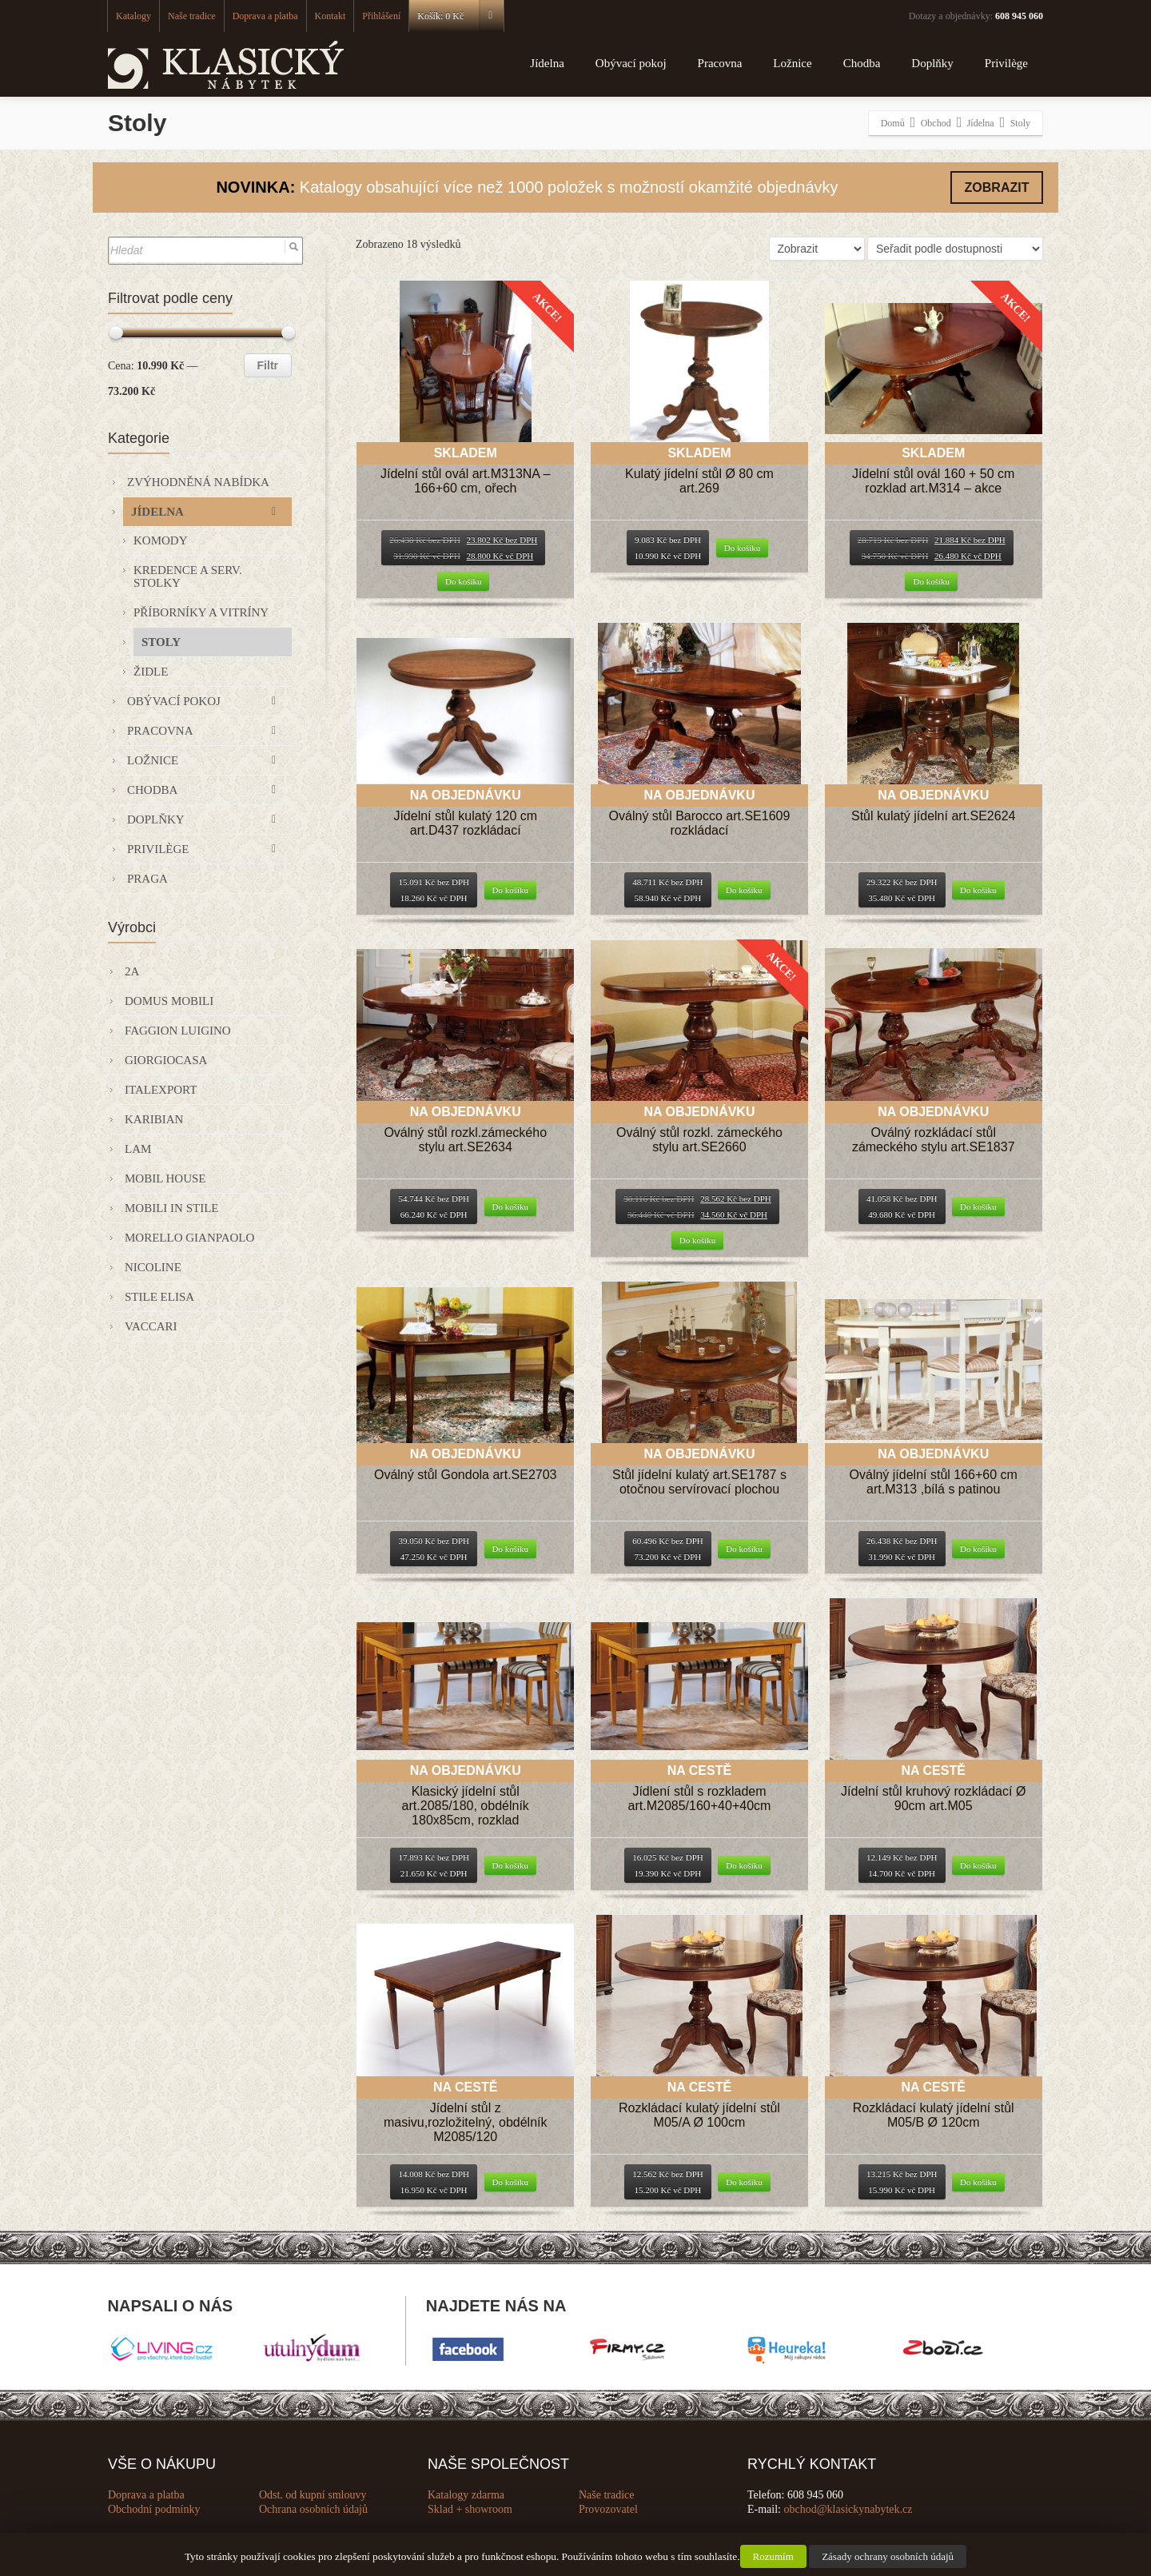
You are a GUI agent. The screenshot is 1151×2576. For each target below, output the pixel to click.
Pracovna (720, 63)
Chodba (862, 63)
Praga (147, 878)
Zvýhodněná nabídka (198, 482)
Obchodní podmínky (154, 2509)
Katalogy (133, 16)
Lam (138, 1148)
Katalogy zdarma (466, 2495)
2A (132, 971)
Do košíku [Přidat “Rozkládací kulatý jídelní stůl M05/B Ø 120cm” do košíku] (978, 2182)
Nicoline (153, 1267)
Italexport (161, 1089)
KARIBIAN (154, 1119)
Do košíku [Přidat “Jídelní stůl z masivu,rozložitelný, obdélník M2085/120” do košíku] (510, 2182)
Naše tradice (192, 16)
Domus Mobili (169, 1001)
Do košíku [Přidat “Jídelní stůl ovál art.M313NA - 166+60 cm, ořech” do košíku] (463, 581)
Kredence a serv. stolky (187, 576)
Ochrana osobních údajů (313, 2509)
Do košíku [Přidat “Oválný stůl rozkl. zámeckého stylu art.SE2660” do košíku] (697, 1240)
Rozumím (773, 2556)
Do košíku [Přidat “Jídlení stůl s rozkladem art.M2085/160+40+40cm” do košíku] (744, 1865)
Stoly (161, 642)
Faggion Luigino (178, 1030)
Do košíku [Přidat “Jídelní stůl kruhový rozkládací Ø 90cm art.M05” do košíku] (978, 1865)
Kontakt (330, 16)
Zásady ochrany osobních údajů (888, 2556)
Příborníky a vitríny (201, 612)
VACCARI (151, 1326)
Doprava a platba (265, 16)
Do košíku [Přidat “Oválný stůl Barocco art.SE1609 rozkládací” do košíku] (744, 890)
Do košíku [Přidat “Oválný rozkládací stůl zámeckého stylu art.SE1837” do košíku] (978, 1206)
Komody (160, 540)
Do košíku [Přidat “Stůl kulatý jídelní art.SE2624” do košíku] (978, 890)
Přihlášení (381, 16)
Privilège (1006, 63)
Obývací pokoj (631, 63)
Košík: (460, 16)
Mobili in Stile (171, 1208)
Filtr (267, 365)
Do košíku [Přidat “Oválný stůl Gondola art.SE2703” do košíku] (510, 1548)
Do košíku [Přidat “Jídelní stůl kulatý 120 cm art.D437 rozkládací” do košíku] (510, 890)
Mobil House (165, 1178)
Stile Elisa (159, 1296)
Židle (150, 671)
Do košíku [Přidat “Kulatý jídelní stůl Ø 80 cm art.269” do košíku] (742, 547)
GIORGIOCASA (166, 1060)
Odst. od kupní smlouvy (313, 2495)
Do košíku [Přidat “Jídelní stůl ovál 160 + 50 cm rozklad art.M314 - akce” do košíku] (931, 581)
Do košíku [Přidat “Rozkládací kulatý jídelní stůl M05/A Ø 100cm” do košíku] (744, 2182)
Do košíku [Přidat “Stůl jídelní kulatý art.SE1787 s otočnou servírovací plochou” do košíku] (744, 1548)
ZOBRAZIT (997, 187)
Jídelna (547, 63)
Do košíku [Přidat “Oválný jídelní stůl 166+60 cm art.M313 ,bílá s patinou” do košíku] (978, 1548)
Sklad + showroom (470, 2509)
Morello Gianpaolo (189, 1237)
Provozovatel (608, 2509)
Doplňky (932, 63)
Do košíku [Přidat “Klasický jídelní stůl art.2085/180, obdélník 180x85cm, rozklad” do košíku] (510, 1865)
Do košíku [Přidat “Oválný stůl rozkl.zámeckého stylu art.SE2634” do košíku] (510, 1206)
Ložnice (792, 63)
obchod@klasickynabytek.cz (848, 2509)
